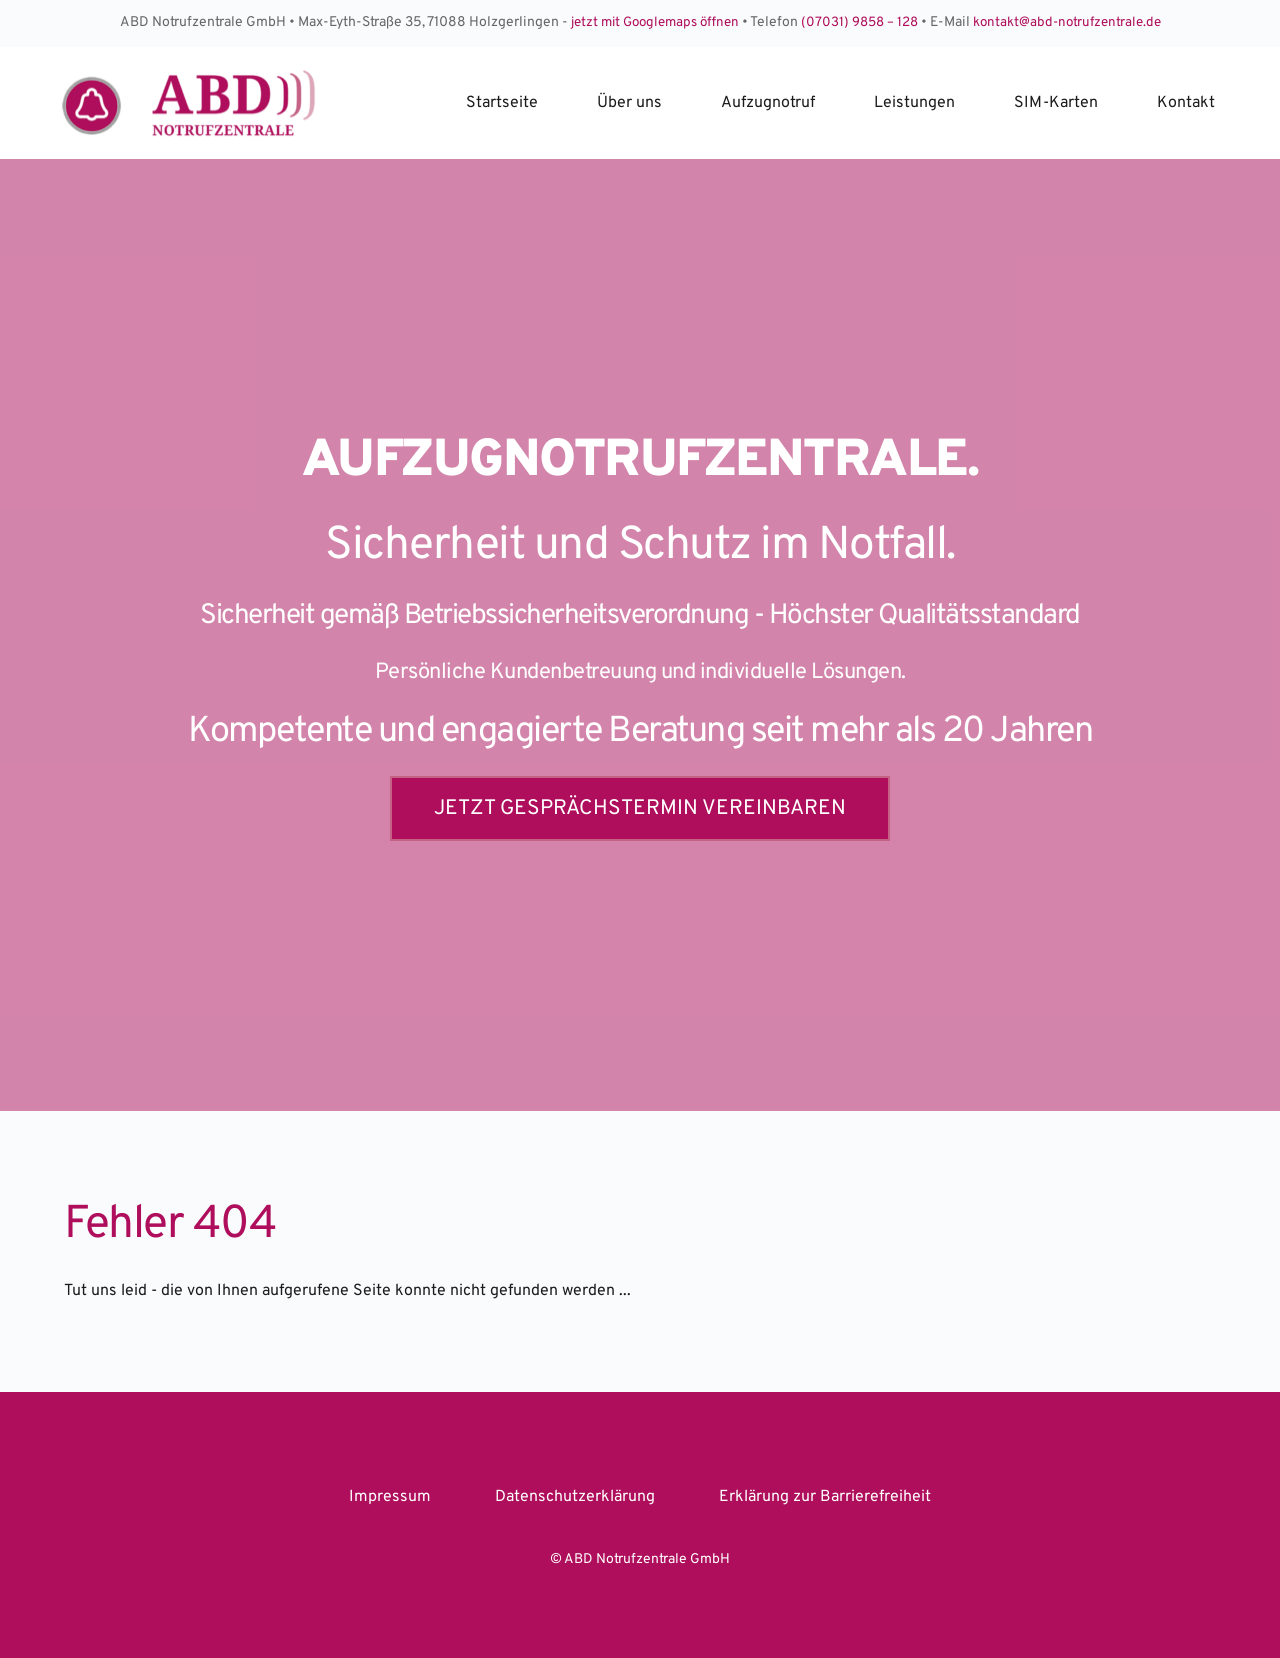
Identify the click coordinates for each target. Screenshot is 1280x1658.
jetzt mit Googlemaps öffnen (649, 22)
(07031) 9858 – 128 (862, 22)
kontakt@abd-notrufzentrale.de (1075, 22)
